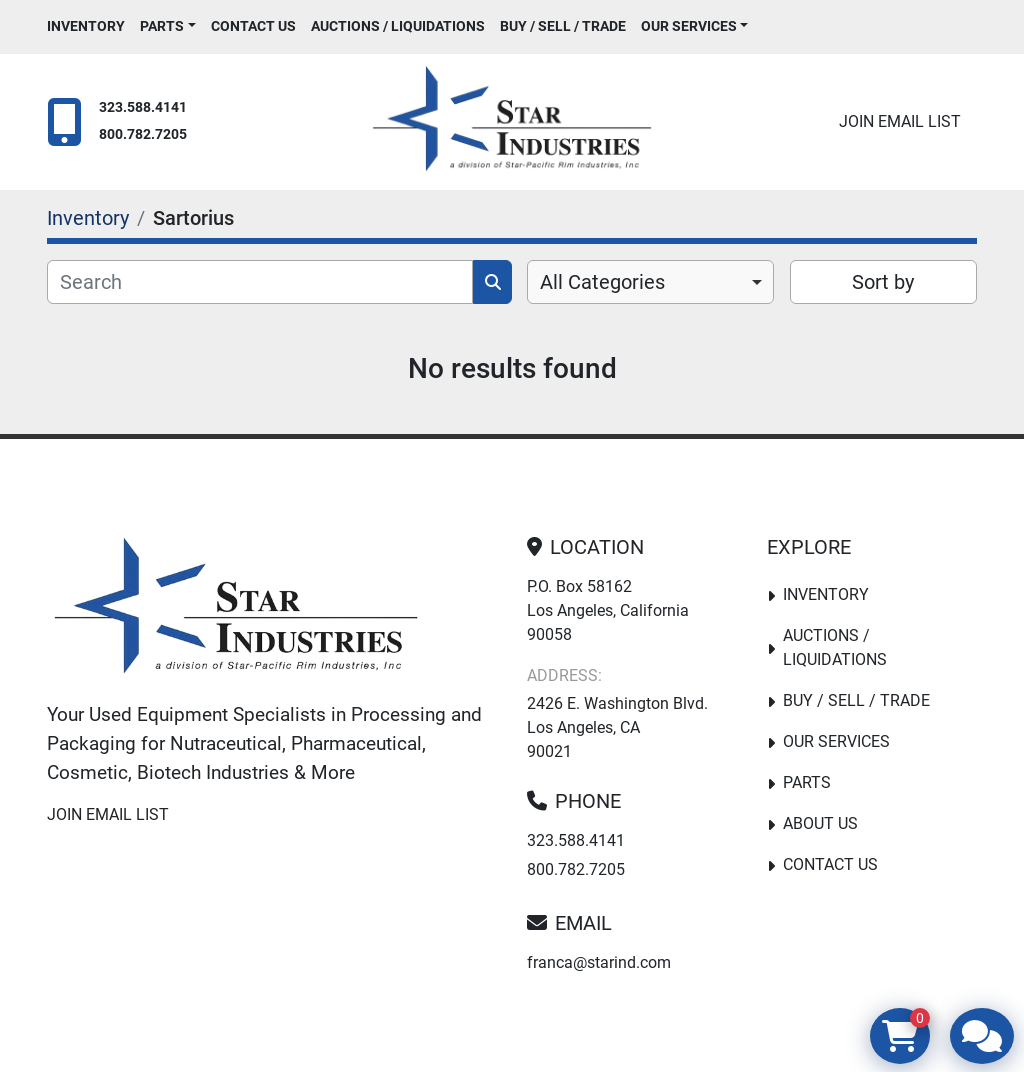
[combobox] (650, 282)
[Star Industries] (236, 610)
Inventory (86, 26)
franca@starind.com (599, 962)
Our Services (689, 26)
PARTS (162, 26)
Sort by (883, 282)
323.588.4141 (143, 107)
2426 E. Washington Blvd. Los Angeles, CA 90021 (617, 727)
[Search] (260, 282)
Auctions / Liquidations (398, 26)
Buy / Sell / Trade (563, 26)
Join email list (900, 121)
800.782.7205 (143, 134)
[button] (168, 26)
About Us (820, 823)
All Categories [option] (602, 282)
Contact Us (253, 26)
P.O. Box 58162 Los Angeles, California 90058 (608, 610)
